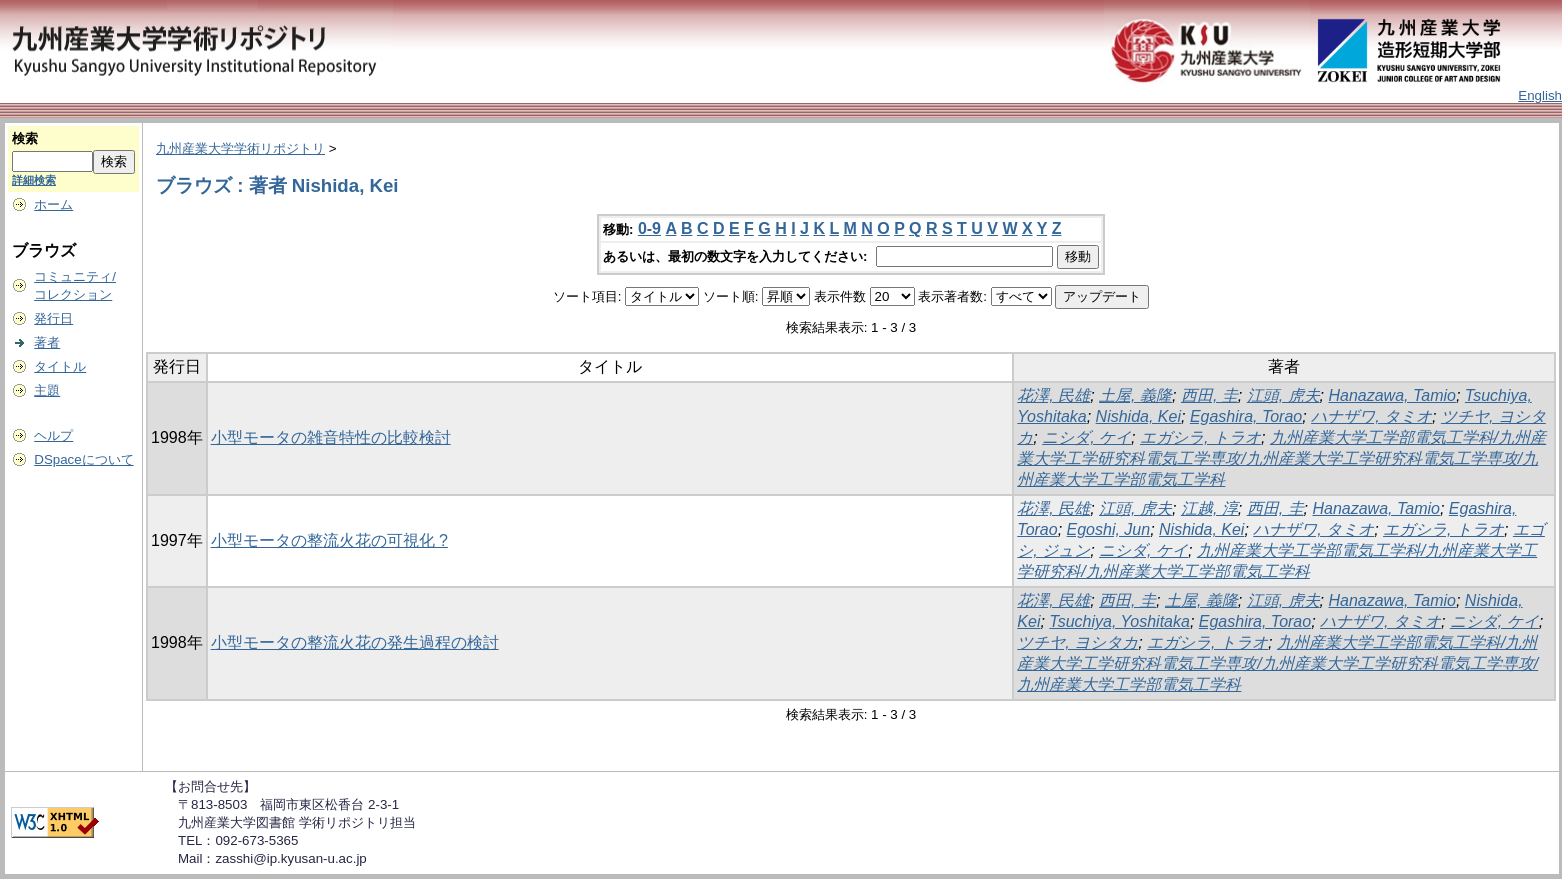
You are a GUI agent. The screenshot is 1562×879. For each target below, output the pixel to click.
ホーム (53, 204)
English (1540, 95)
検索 (25, 138)
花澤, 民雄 (1053, 395)
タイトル (60, 366)
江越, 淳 (1209, 508)
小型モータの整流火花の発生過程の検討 (355, 642)
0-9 (649, 228)
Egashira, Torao (1246, 416)
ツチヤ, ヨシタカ (1077, 642)
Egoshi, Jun (1109, 529)
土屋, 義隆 (1135, 395)
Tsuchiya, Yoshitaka (1119, 621)
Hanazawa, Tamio (1391, 395)
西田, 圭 (1209, 395)
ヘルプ (53, 435)
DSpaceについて (83, 459)
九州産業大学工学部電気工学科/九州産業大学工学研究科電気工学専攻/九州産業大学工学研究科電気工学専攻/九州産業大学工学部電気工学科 (1281, 458)
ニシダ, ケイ (1086, 437)
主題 (47, 390)
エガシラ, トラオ (1200, 437)
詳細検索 (34, 180)
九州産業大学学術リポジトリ (240, 148)
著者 (47, 342)
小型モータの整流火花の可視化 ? (329, 540)
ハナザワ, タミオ (1371, 416)
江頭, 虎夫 (1283, 395)
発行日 (53, 318)
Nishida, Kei (1138, 416)
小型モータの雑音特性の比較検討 (331, 437)
